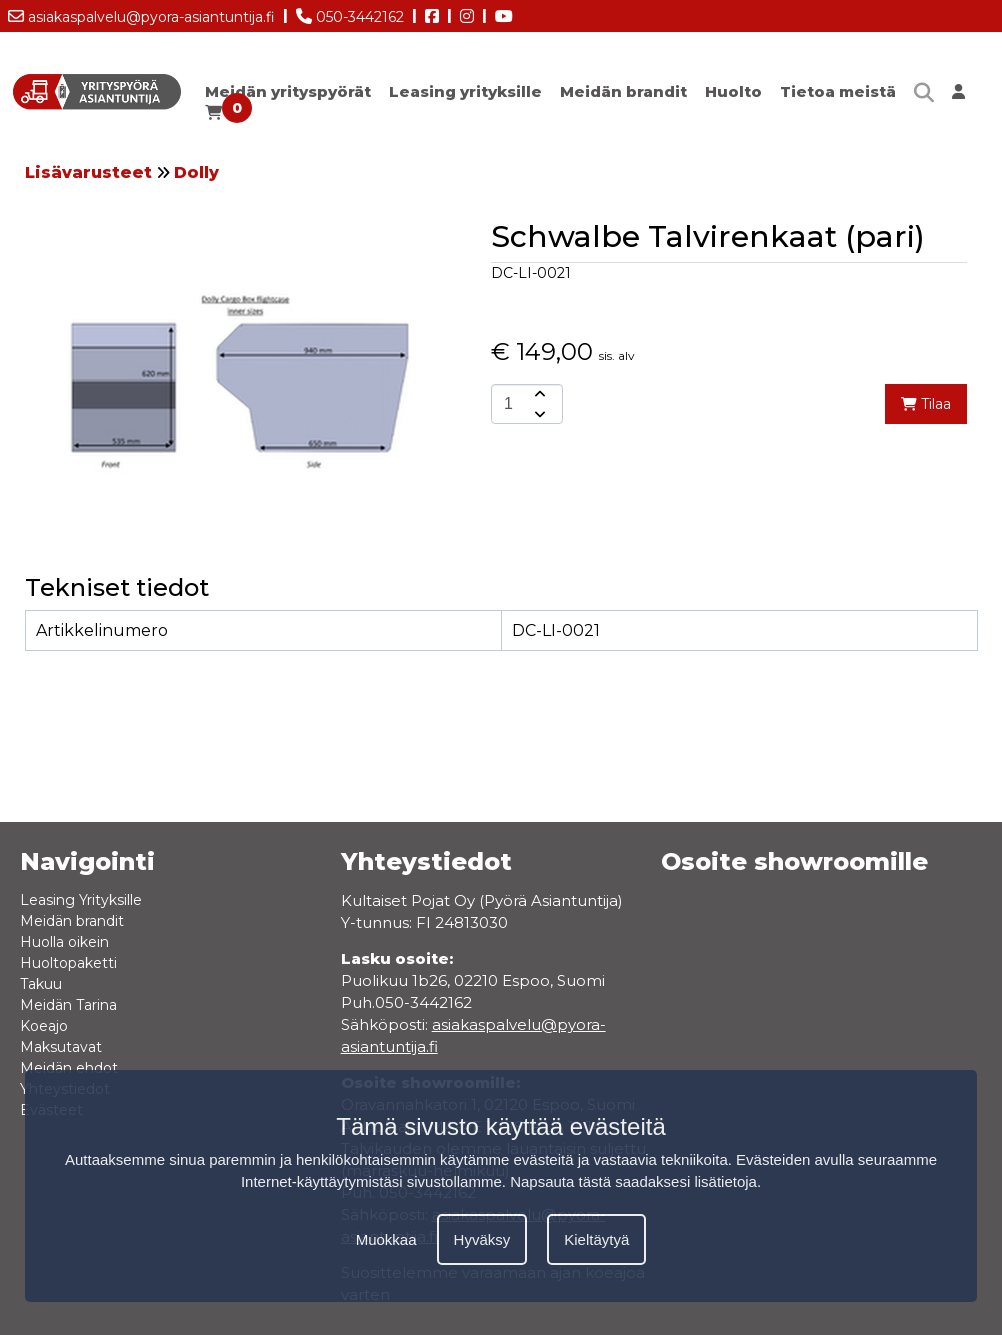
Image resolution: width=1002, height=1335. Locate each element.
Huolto (733, 91)
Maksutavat (61, 1047)
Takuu (41, 984)
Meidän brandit (623, 91)
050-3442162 (350, 13)
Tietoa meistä (838, 91)
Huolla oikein (64, 942)
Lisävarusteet (88, 172)
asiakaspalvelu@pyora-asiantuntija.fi (141, 13)
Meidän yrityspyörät (288, 91)
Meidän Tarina (68, 1005)
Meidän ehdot (69, 1068)
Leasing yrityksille (465, 91)
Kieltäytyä (596, 1239)
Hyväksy (482, 1239)
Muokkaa (386, 1239)
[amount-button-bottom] (538, 414)
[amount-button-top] (538, 394)
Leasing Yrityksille (81, 900)
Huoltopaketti (68, 963)
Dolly (196, 172)
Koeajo (44, 1026)
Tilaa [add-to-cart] (926, 404)
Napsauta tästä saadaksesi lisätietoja (633, 1181)
